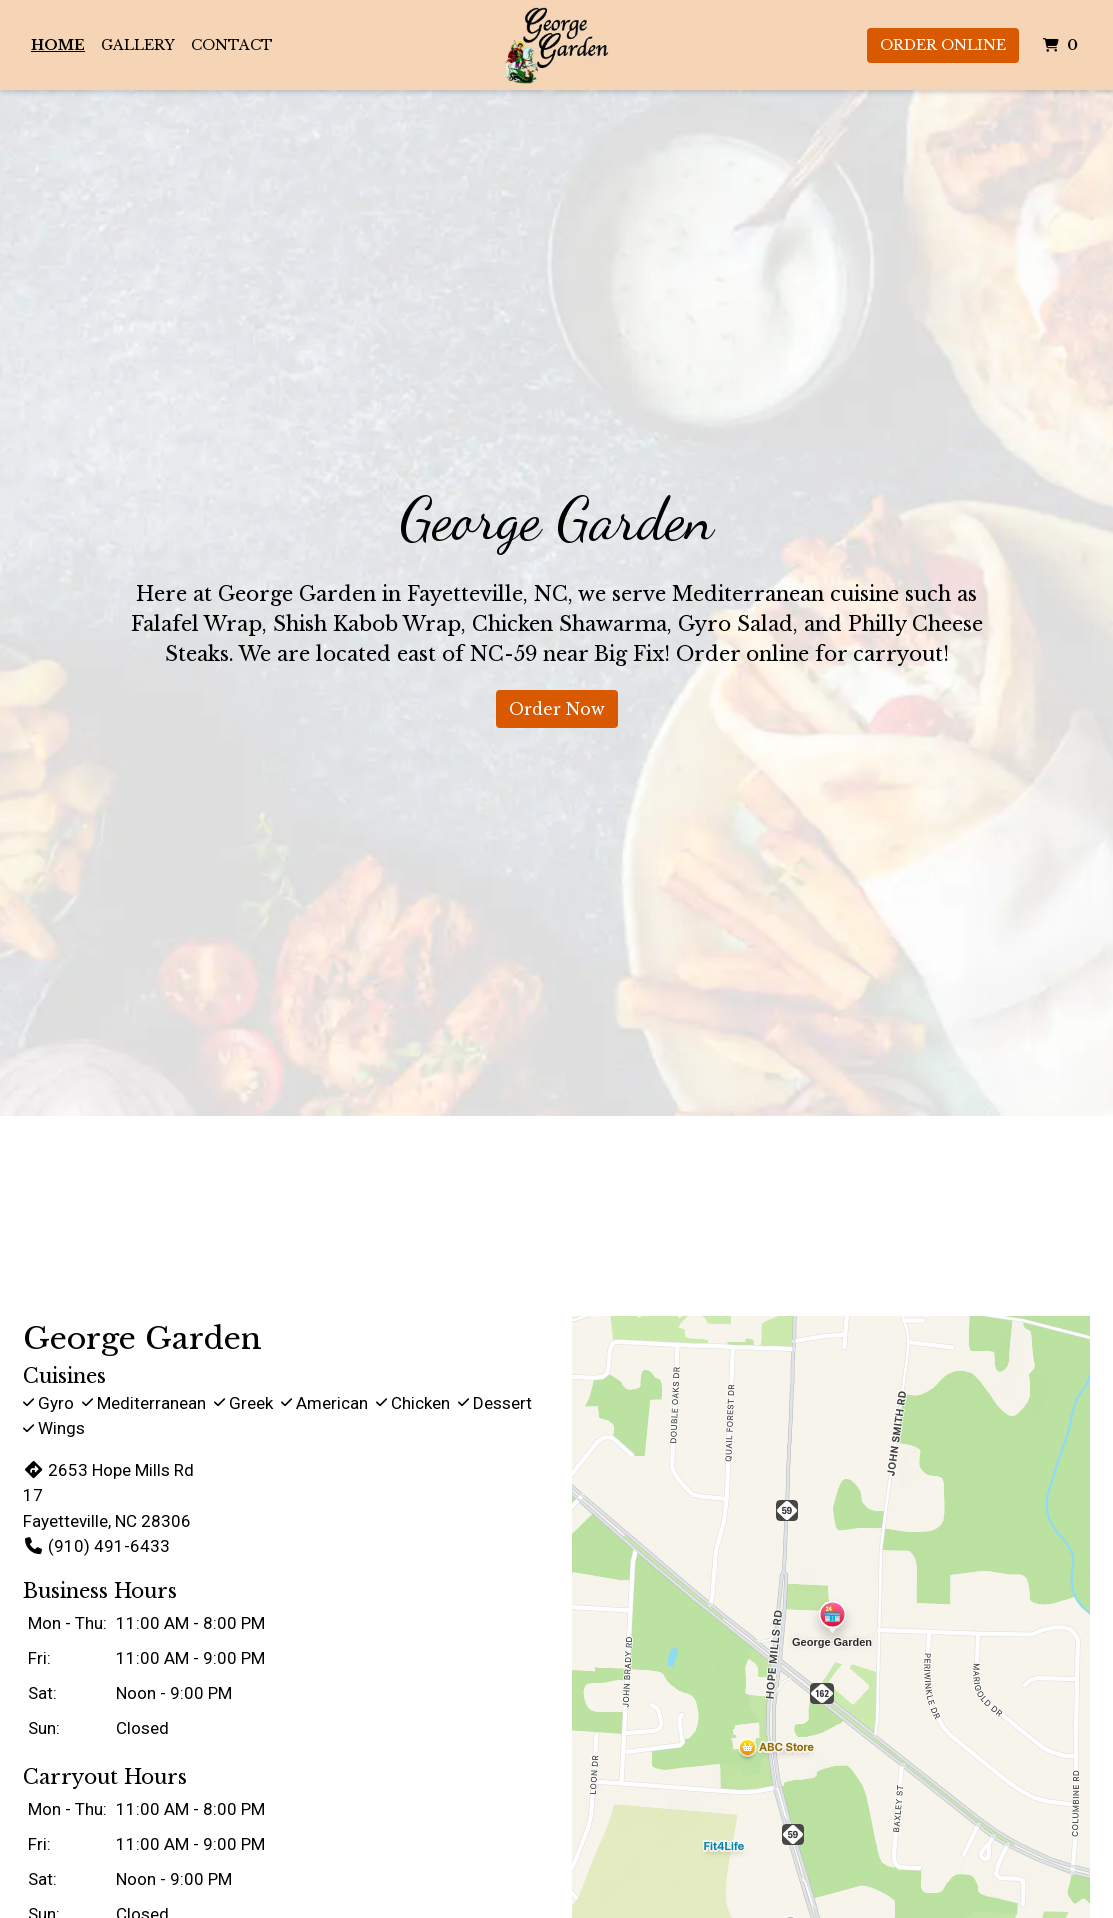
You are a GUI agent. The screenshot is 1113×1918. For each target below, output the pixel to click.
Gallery (138, 45)
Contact (232, 45)
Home (58, 45)
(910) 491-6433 (96, 1546)
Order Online (943, 45)
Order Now (557, 709)
